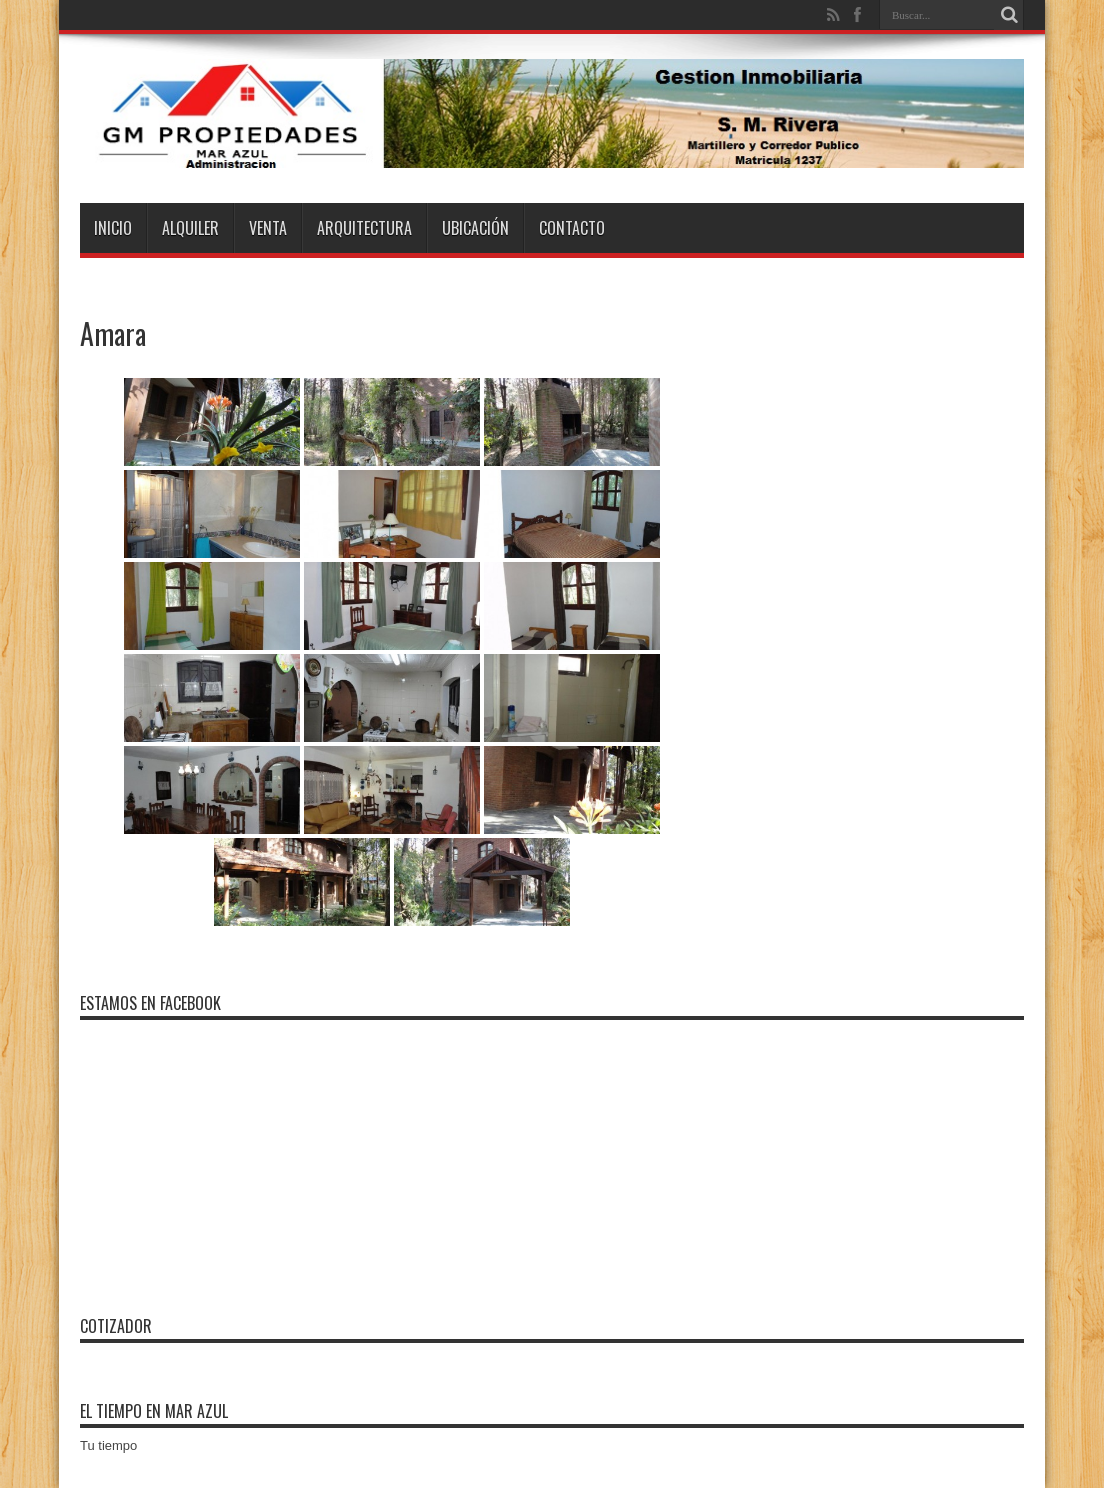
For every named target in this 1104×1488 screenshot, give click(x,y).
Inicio (113, 228)
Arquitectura (364, 228)
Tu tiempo (108, 1445)
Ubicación (475, 228)
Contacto (572, 228)
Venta (268, 228)
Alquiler (190, 228)
